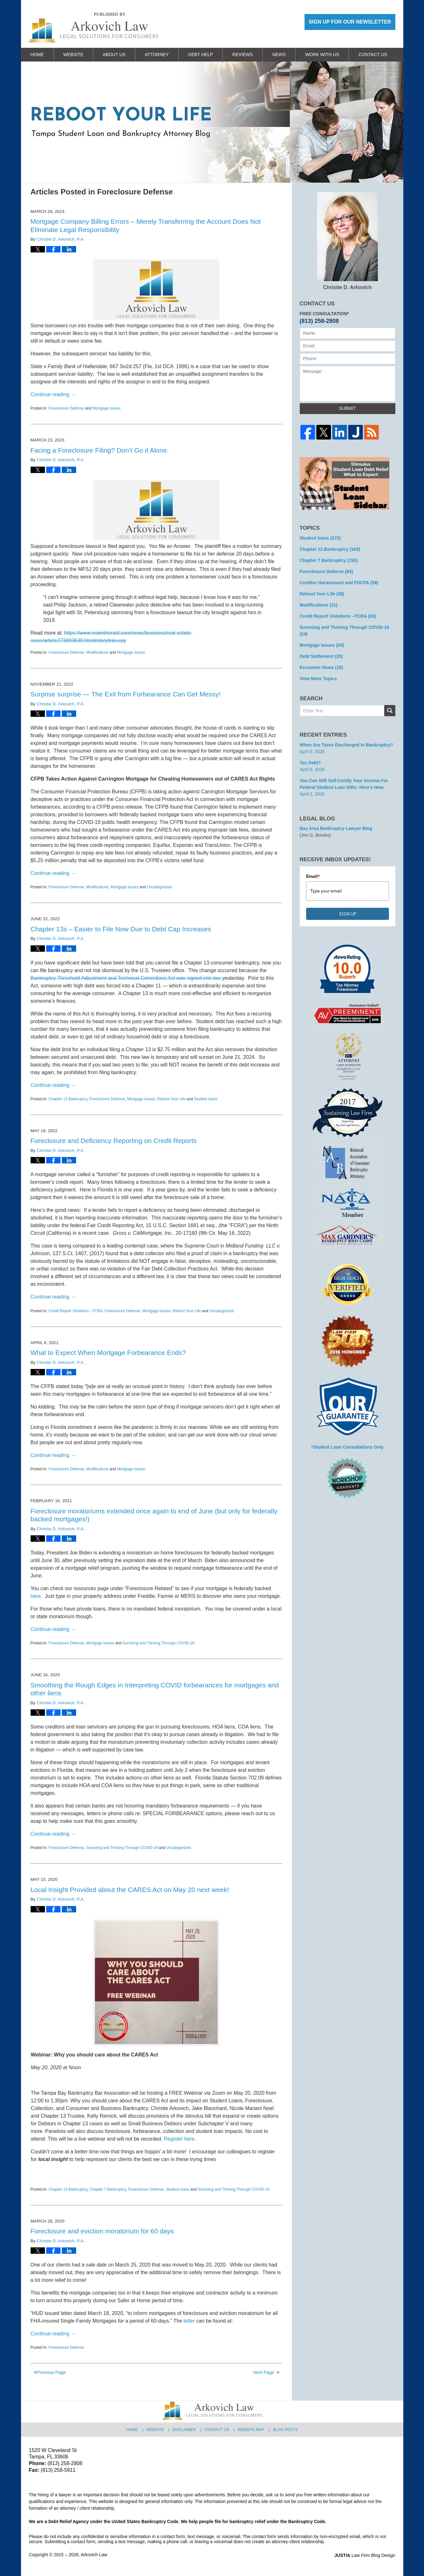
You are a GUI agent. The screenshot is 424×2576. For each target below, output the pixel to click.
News (279, 54)
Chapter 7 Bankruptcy (108, 2189)
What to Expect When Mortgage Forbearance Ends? (108, 1352)
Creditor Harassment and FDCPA (339, 582)
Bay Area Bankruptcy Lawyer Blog (336, 828)
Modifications (97, 652)
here (36, 1596)
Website (73, 54)
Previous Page (51, 2372)
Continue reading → (53, 394)
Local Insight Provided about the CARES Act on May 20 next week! (130, 1889)
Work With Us (322, 54)
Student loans (205, 1099)
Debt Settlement (321, 656)
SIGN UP (347, 914)
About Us (114, 54)
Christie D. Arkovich (347, 241)
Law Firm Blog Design (364, 2555)
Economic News (321, 667)
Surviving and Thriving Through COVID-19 (158, 1643)
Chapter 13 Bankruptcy (67, 1099)
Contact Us (372, 54)
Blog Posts (285, 2429)
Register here (179, 2139)
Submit (347, 408)
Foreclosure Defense (66, 408)
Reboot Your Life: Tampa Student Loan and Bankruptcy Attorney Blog (93, 27)
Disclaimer (184, 2429)
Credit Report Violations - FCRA (75, 1311)
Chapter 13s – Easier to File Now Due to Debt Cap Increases (121, 929)
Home (37, 54)
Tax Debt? (310, 762)
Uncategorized (159, 887)
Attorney (157, 54)
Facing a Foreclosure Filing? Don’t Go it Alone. (100, 450)
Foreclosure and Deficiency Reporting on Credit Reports (114, 1140)
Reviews (242, 54)
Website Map (251, 2429)
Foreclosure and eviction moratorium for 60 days (102, 2231)
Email (313, 876)
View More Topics (318, 678)
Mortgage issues (106, 408)
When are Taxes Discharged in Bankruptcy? (346, 744)
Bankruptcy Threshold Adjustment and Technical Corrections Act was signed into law (126, 978)
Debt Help (200, 54)
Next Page (263, 2372)
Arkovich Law (94, 2554)
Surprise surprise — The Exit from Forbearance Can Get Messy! (126, 694)
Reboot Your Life (171, 1099)
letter (189, 2321)
